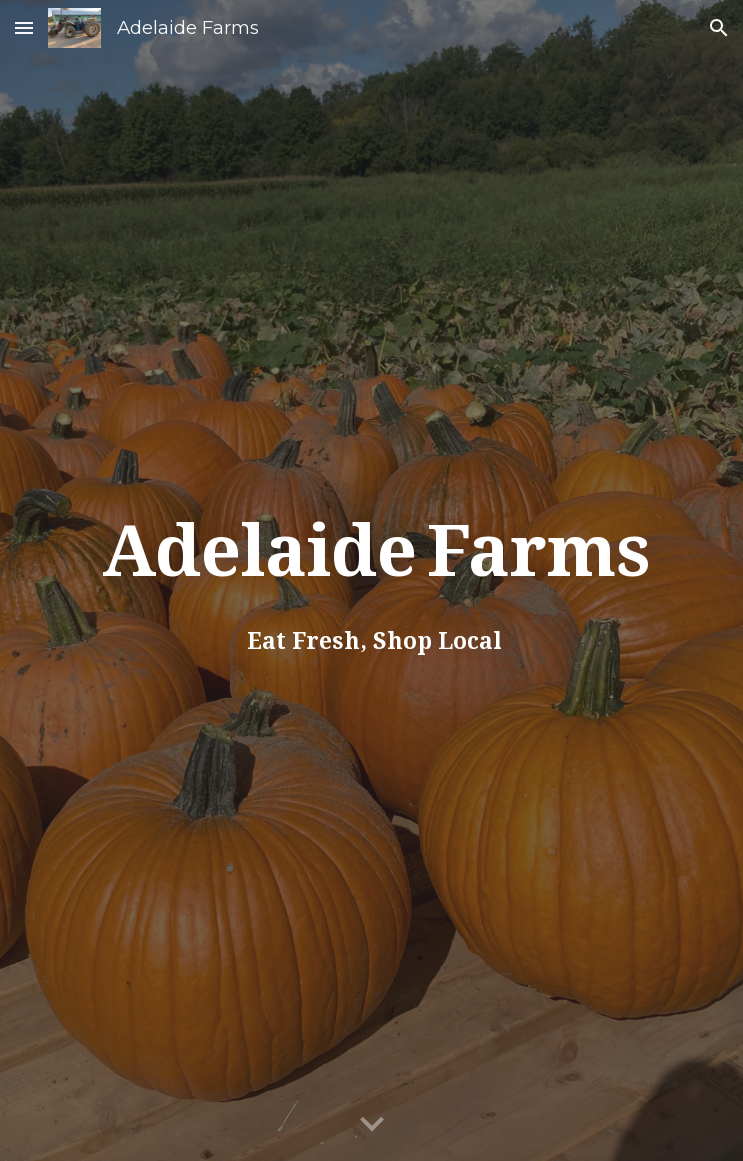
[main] (371, 581)
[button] (24, 27)
